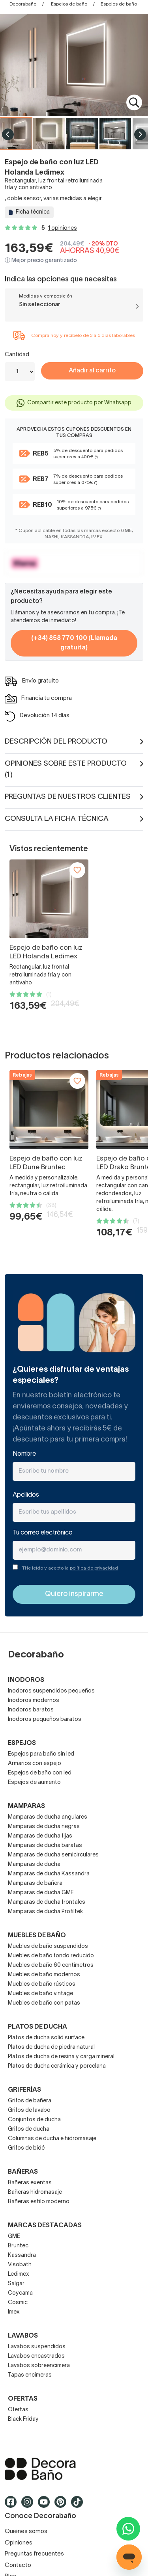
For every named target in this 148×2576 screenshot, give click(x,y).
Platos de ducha (37, 2027)
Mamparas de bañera (35, 1883)
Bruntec (18, 2246)
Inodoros (26, 1680)
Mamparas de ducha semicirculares (53, 1855)
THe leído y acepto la (70, 1568)
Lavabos (23, 2336)
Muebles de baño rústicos (41, 1984)
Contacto (18, 2565)
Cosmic (18, 2302)
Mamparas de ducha (34, 1864)
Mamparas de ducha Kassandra (49, 1874)
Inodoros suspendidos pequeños (51, 1691)
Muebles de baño (37, 1935)
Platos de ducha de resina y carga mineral (61, 2056)
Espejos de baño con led (39, 1773)
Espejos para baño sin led (41, 1754)
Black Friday (23, 2419)
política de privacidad (94, 1568)
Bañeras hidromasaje (35, 2192)
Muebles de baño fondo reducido (51, 1956)
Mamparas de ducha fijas (40, 1836)
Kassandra (22, 2255)
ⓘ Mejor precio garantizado (41, 260)
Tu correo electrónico (43, 1533)
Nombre (24, 1454)
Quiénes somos (26, 2531)
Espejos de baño (69, 4)
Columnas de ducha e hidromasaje (52, 2138)
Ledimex (18, 2274)
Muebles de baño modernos (44, 1974)
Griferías (24, 2090)
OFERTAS (22, 2399)
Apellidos (26, 1495)
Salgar (16, 2283)
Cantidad (17, 354)
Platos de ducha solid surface (46, 2037)
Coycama (20, 2293)
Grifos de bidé (26, 2148)
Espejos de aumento (34, 1782)
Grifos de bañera (29, 2101)
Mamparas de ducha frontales (46, 1902)
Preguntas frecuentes (34, 2554)
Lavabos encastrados (36, 2356)
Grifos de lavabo (29, 2110)
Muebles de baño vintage (40, 1993)
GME (14, 2236)
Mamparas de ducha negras (44, 1826)
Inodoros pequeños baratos (44, 1719)
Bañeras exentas (30, 2182)
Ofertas (18, 2409)
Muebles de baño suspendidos (48, 1946)
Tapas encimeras (30, 2375)
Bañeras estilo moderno (38, 2201)
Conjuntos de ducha (34, 2119)
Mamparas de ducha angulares (47, 1817)
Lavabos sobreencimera (39, 2365)
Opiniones (18, 2543)
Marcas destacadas (45, 2225)
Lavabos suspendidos (37, 2346)
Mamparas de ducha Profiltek (45, 1911)
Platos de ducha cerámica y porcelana (57, 2066)
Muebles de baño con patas (44, 2003)
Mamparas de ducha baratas (45, 1845)
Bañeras (23, 2172)
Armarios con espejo (34, 1763)
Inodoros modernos (33, 1700)
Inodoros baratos (31, 1710)
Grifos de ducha (28, 2129)
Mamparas (26, 1806)
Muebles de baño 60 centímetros (51, 1965)
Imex (14, 2312)
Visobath (20, 2264)
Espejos (22, 1743)
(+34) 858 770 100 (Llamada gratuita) (74, 643)
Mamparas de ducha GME (41, 1892)
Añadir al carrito (92, 371)
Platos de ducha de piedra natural (51, 2047)
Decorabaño (22, 4)
